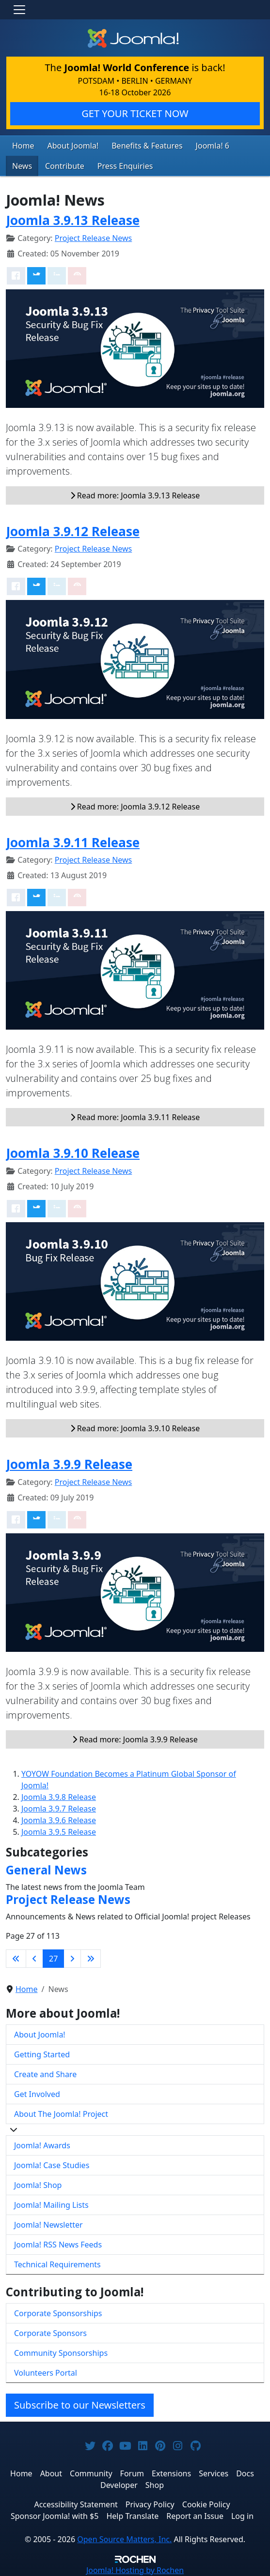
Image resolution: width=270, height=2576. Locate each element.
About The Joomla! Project (61, 2114)
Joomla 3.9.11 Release (73, 842)
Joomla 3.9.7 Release (58, 1808)
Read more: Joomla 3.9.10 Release (135, 1428)
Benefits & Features (146, 145)
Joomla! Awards (42, 2145)
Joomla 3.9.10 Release (73, 1153)
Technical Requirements (57, 2264)
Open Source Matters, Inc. (124, 2539)
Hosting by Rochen (135, 2570)
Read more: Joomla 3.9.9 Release (134, 1739)
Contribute (64, 166)
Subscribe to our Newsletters (79, 2404)
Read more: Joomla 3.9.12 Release (135, 806)
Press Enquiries (125, 166)
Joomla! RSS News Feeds (58, 2244)
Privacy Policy (150, 2504)
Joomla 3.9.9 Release (69, 1464)
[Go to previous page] (34, 1958)
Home (23, 145)
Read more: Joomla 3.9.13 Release (135, 495)
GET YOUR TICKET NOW (134, 113)
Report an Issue (194, 2516)
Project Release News (93, 238)
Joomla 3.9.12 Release (73, 531)
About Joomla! (73, 145)
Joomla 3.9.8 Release (58, 1797)
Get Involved (37, 2094)
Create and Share (45, 2074)
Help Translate (132, 2516)
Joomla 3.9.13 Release (73, 220)
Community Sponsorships (61, 2353)
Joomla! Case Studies (51, 2165)
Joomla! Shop (38, 2185)
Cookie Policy (206, 2504)
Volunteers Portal (45, 2372)
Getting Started (42, 2054)
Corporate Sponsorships (58, 2313)
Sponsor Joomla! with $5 (54, 2516)
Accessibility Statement (75, 2504)
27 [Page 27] (53, 1958)
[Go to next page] (72, 1958)
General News (46, 1870)
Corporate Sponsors (50, 2333)
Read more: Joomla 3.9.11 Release (135, 1117)
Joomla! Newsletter (48, 2224)
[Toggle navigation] (19, 9)
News (22, 166)
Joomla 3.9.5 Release (58, 1832)
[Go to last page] (90, 1958)
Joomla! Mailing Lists (51, 2205)
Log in (242, 2516)
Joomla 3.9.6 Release (58, 1820)
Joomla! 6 (212, 145)
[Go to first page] (16, 1958)
